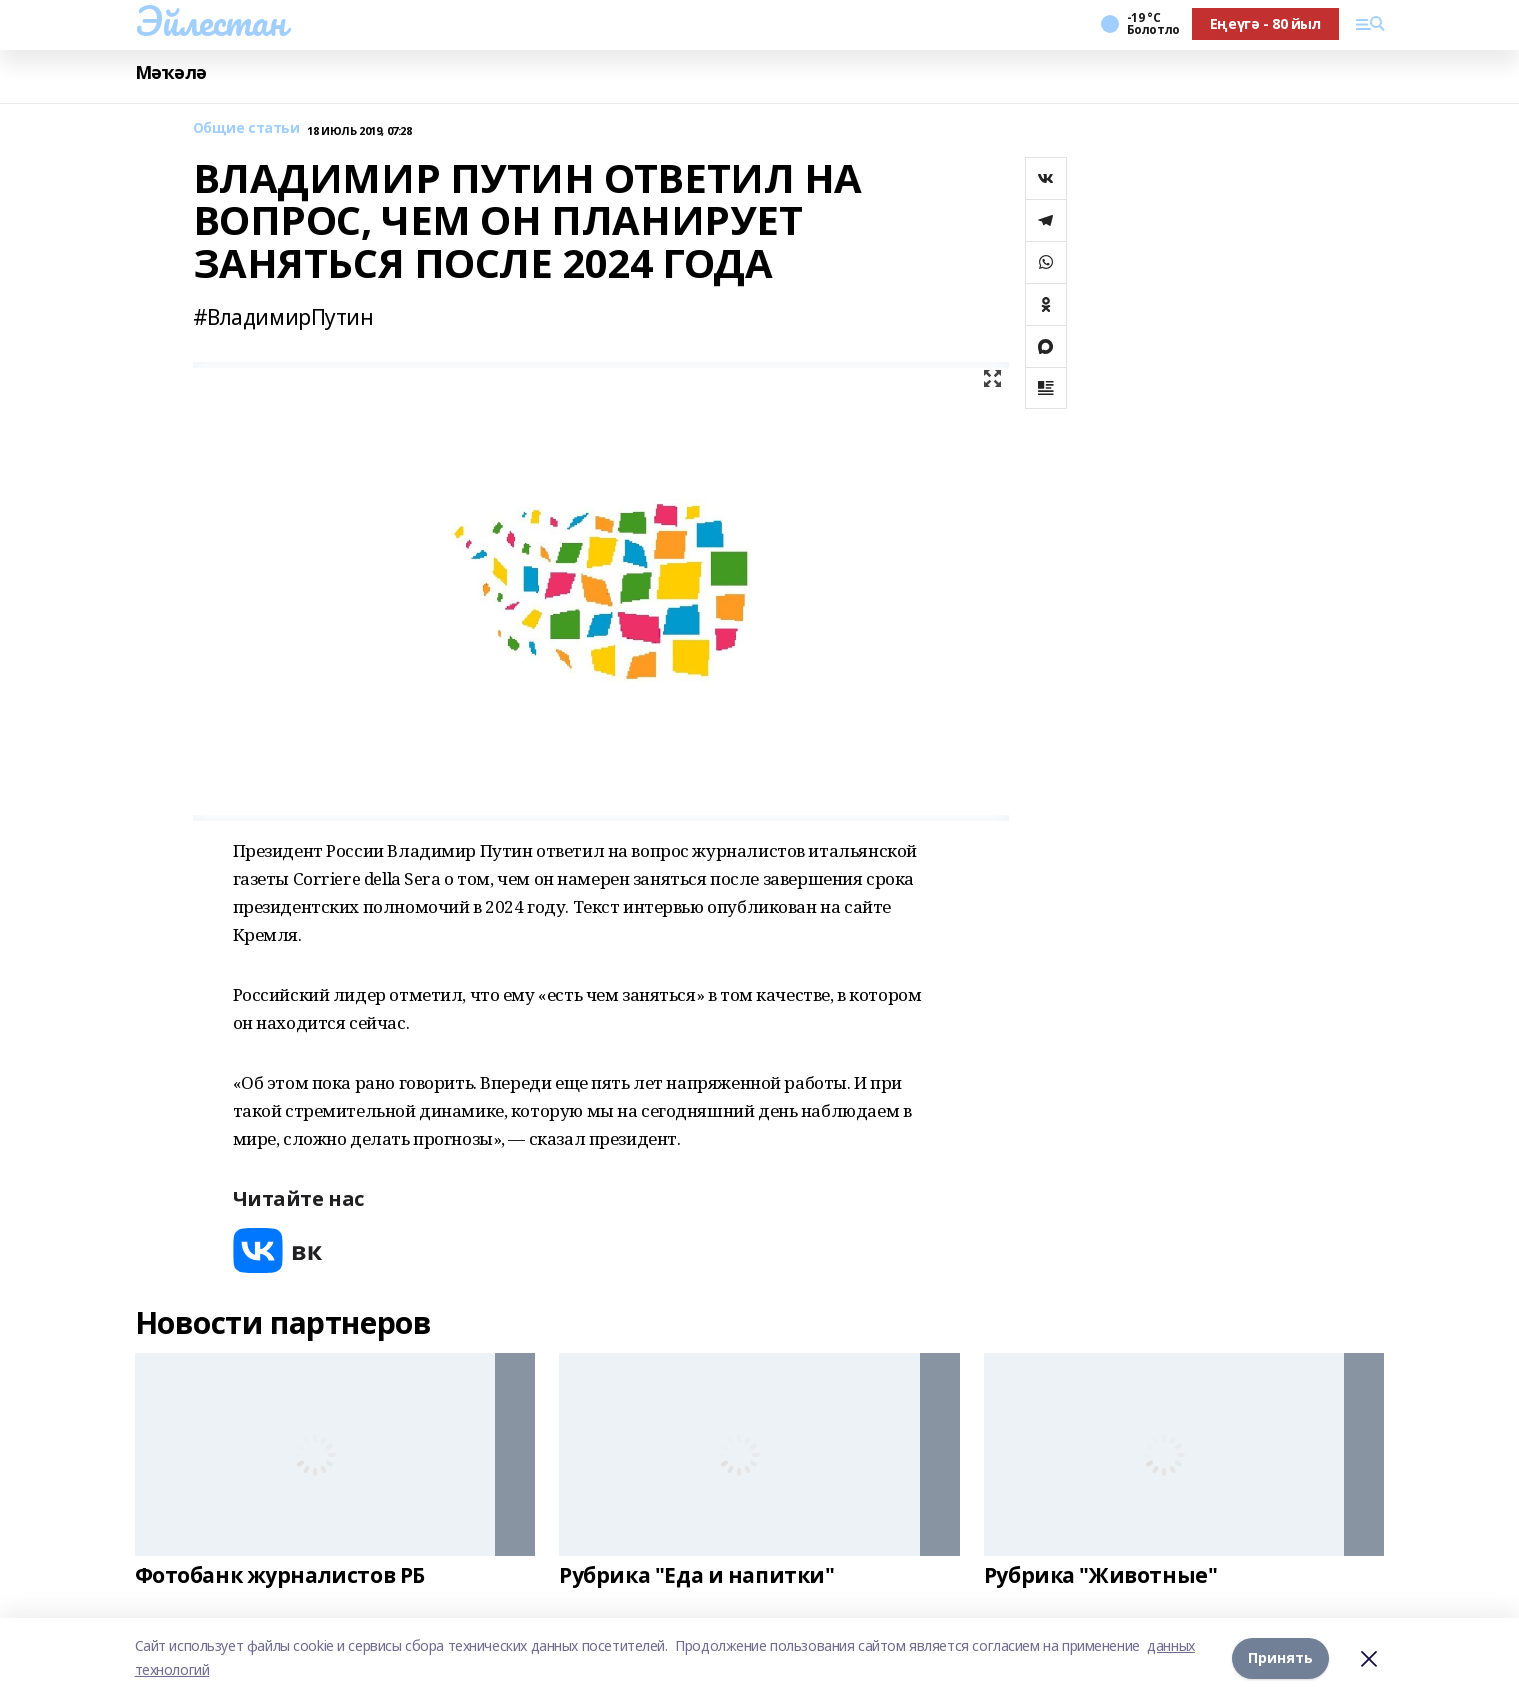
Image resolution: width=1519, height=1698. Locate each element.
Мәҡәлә (171, 72)
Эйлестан (210, 21)
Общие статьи (246, 128)
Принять (1280, 1657)
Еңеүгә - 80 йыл (1265, 23)
